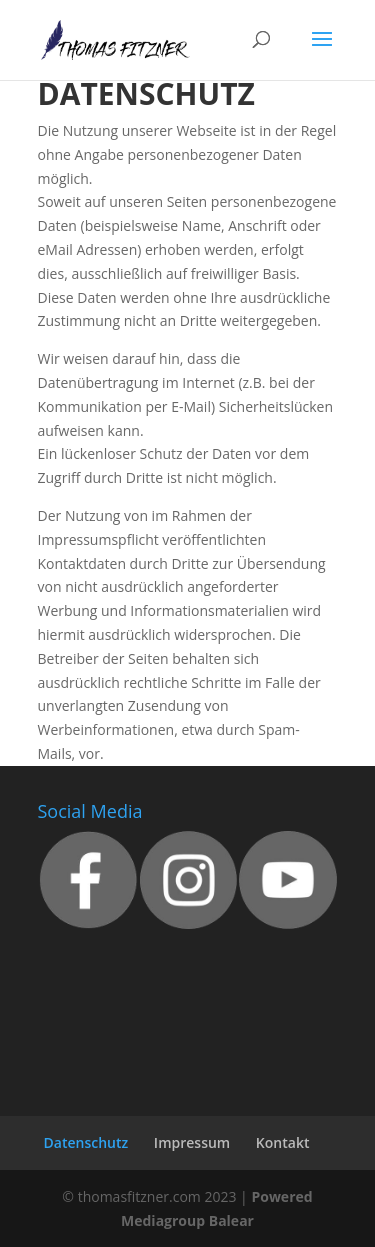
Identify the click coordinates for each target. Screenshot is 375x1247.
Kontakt (283, 1142)
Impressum (192, 1142)
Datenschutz (86, 1142)
